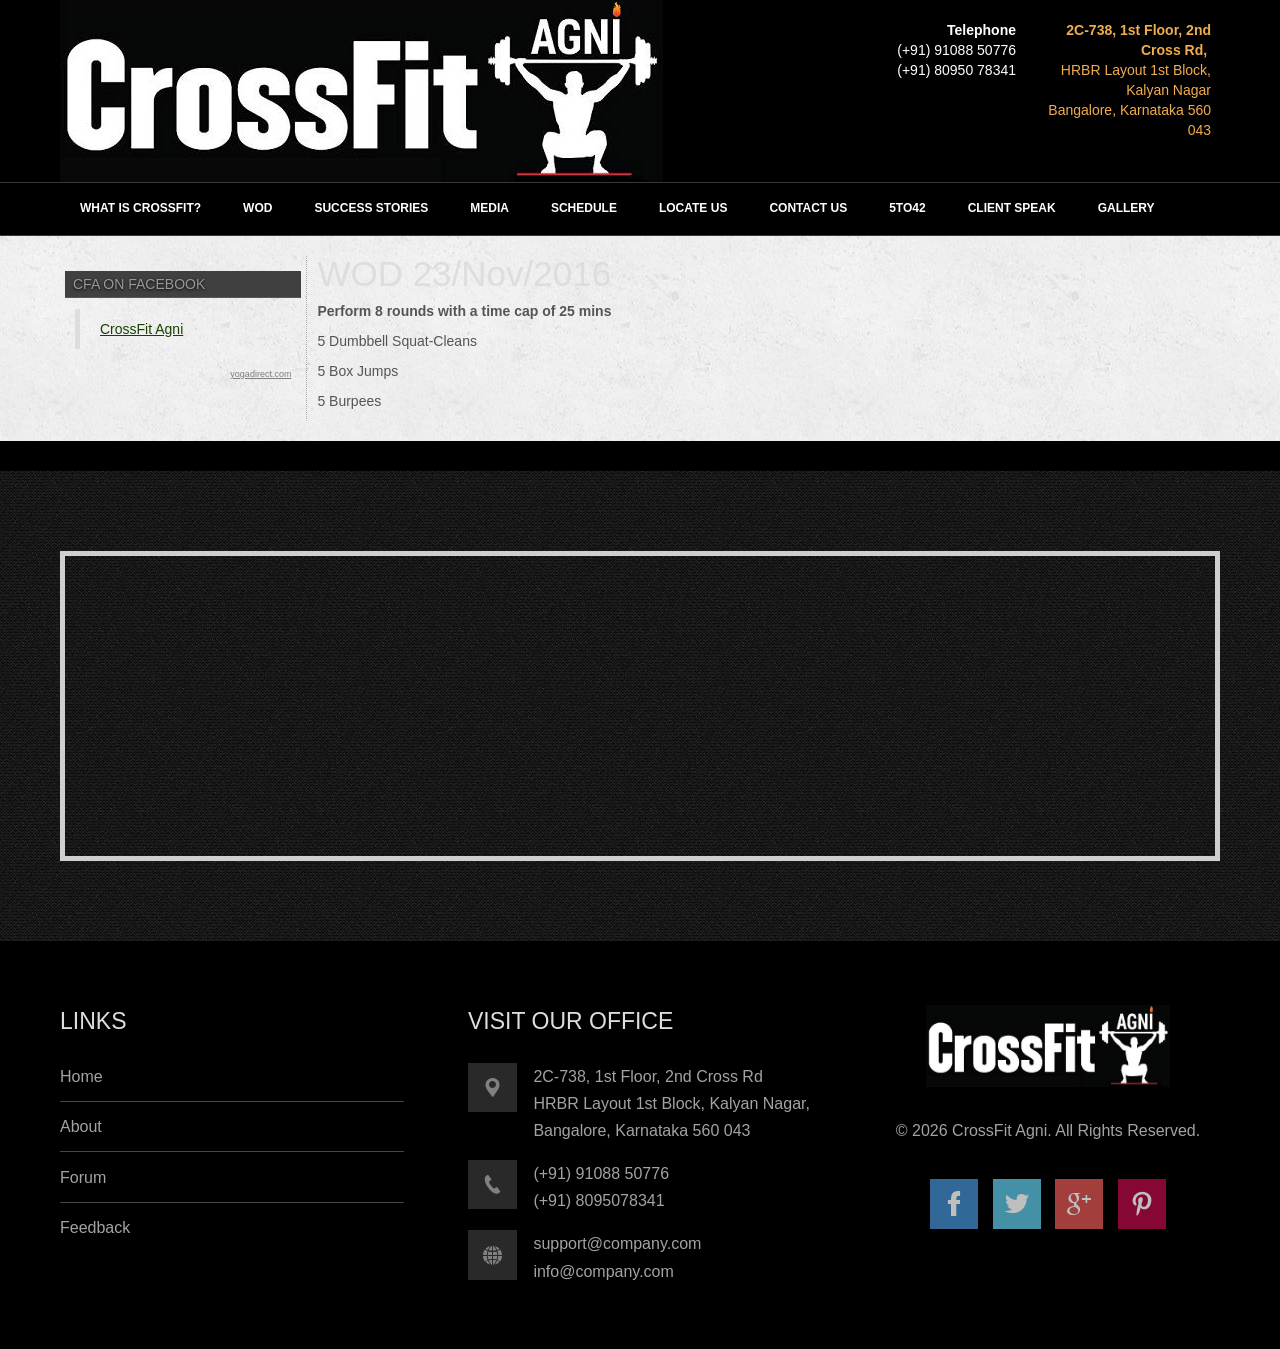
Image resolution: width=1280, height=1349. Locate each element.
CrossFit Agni (141, 329)
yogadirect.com (260, 374)
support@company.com (617, 1243)
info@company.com (603, 1271)
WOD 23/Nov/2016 (464, 273)
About (81, 1126)
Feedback (95, 1227)
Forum (83, 1177)
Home (81, 1076)
